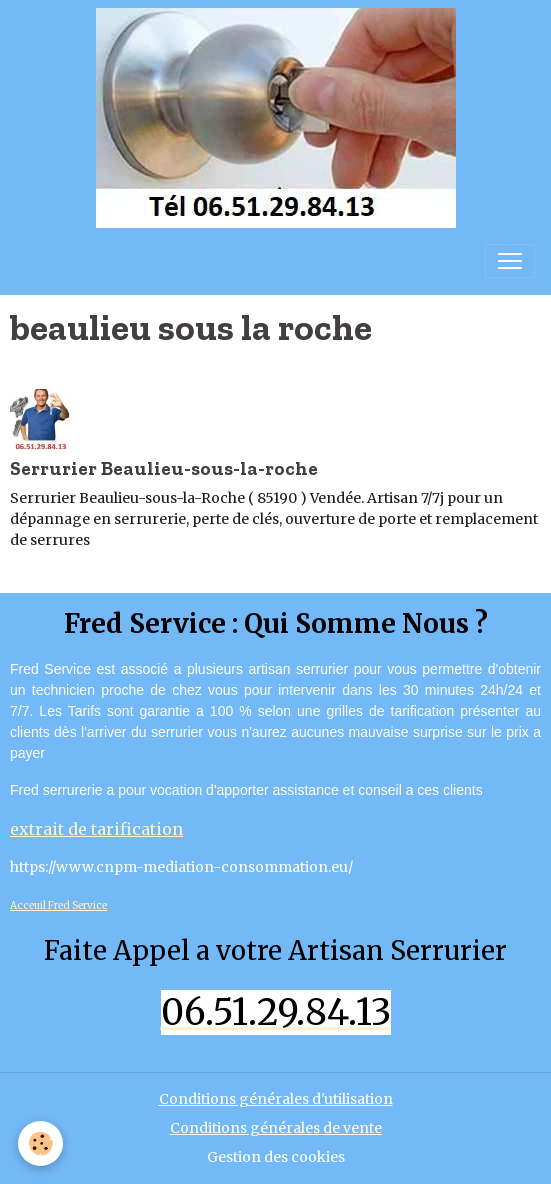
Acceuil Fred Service (58, 905)
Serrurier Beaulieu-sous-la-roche (164, 468)
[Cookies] (40, 1143)
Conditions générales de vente (276, 1128)
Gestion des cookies (276, 1157)
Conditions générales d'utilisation (276, 1099)
